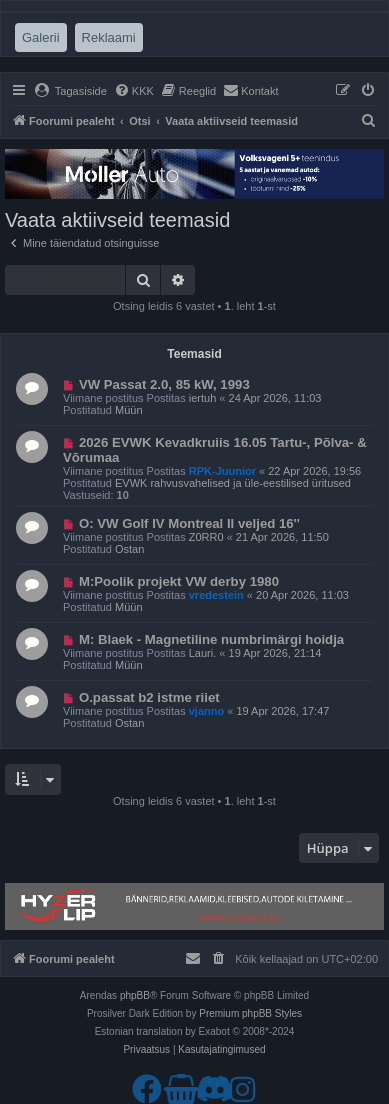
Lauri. (203, 653)
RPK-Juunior (222, 471)
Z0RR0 (206, 537)
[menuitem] (70, 91)
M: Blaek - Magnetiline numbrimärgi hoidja (211, 639)
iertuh (203, 398)
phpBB (135, 995)
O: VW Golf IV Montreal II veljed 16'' (189, 523)
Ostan (129, 549)
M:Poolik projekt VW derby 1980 (179, 581)
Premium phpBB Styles (250, 1013)
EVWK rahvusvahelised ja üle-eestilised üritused (233, 483)
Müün (129, 410)
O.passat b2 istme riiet (149, 697)
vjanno (206, 711)
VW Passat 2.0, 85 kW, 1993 (164, 384)
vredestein (216, 595)
